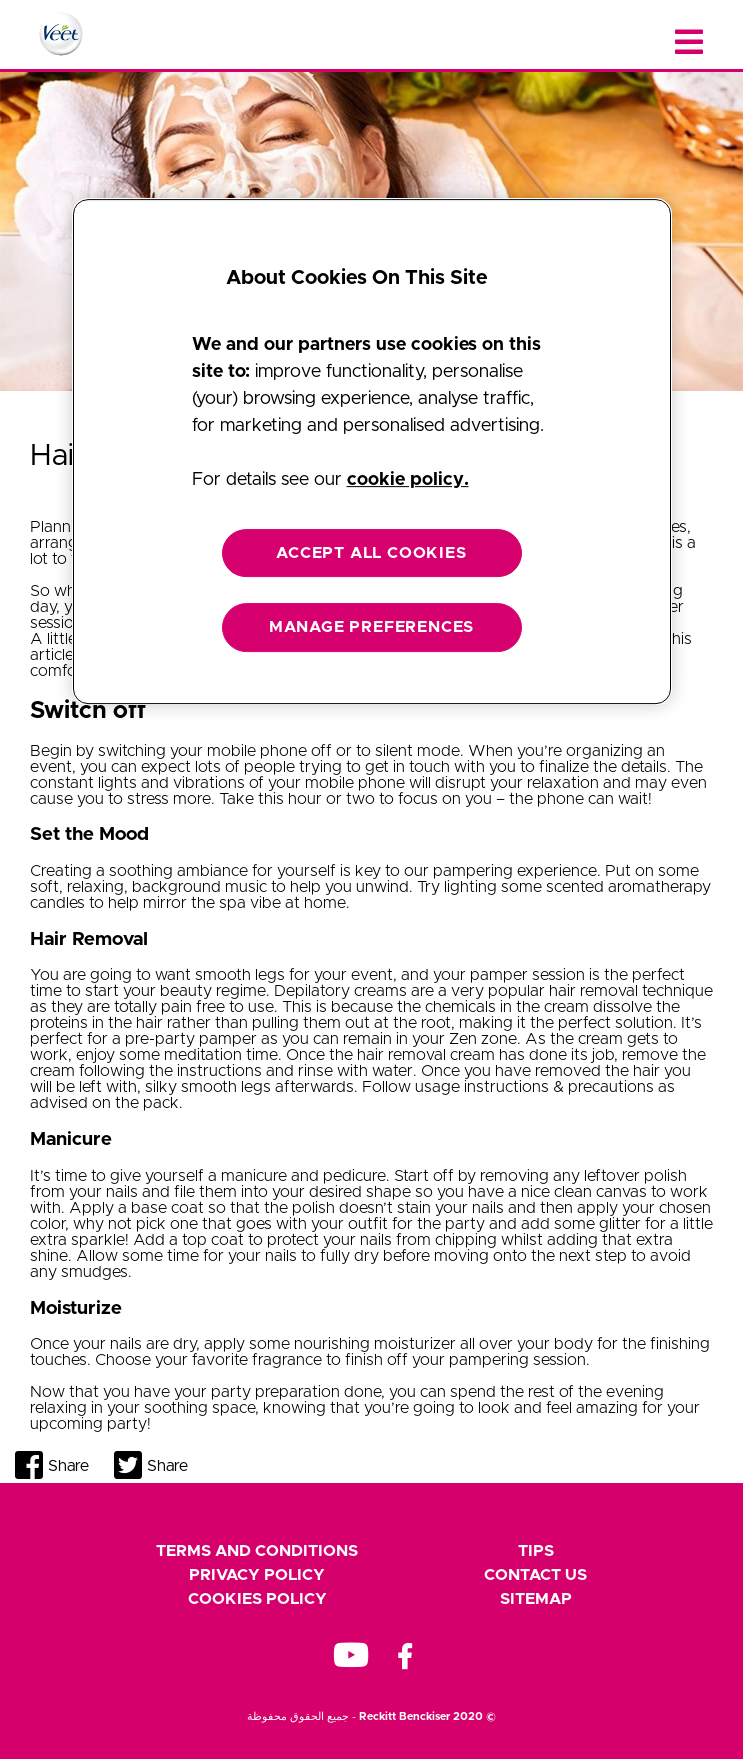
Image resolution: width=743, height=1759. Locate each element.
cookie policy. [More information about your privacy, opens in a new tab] (408, 480)
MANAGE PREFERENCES (371, 627)
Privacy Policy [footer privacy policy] (257, 1575)
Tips (536, 1551)
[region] (372, 451)
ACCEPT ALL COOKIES (371, 553)
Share (68, 1466)
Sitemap (536, 1599)
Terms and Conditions (257, 1551)
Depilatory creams (340, 991)
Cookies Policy (257, 1599)
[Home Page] (61, 34)
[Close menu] (689, 42)
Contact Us (535, 1575)
